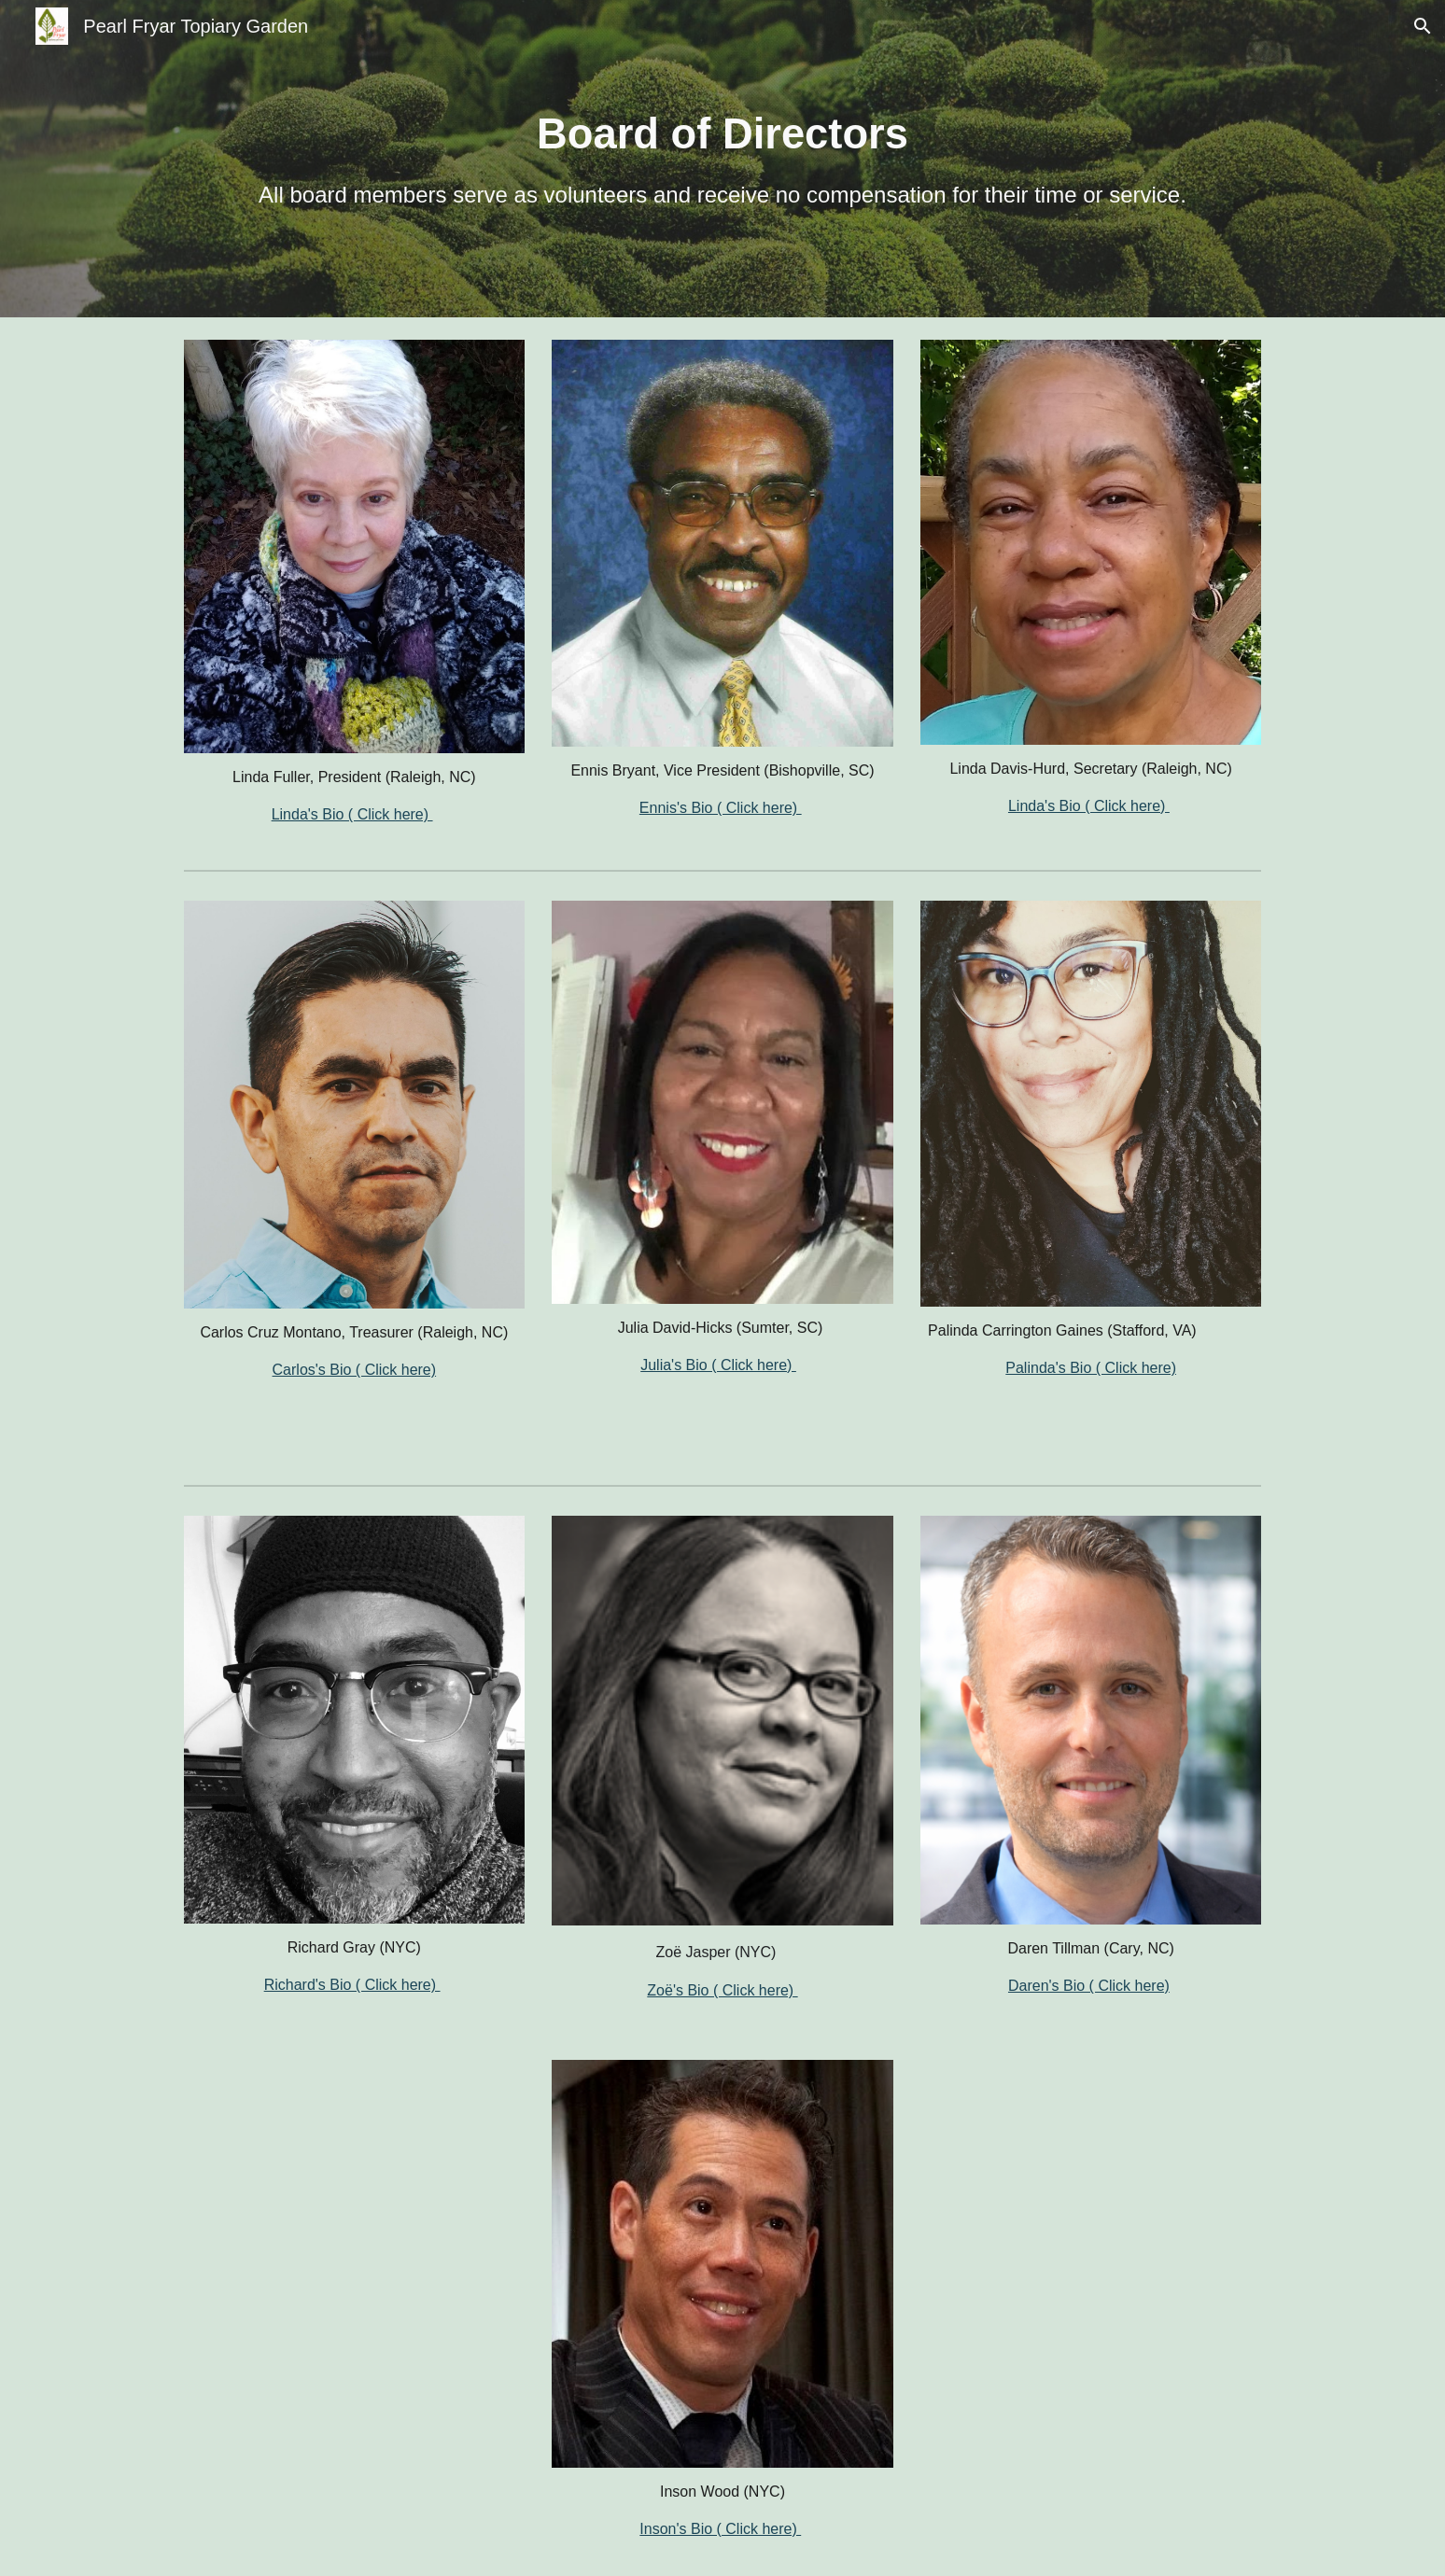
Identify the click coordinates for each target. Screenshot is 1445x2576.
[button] (1422, 26)
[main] (722, 159)
